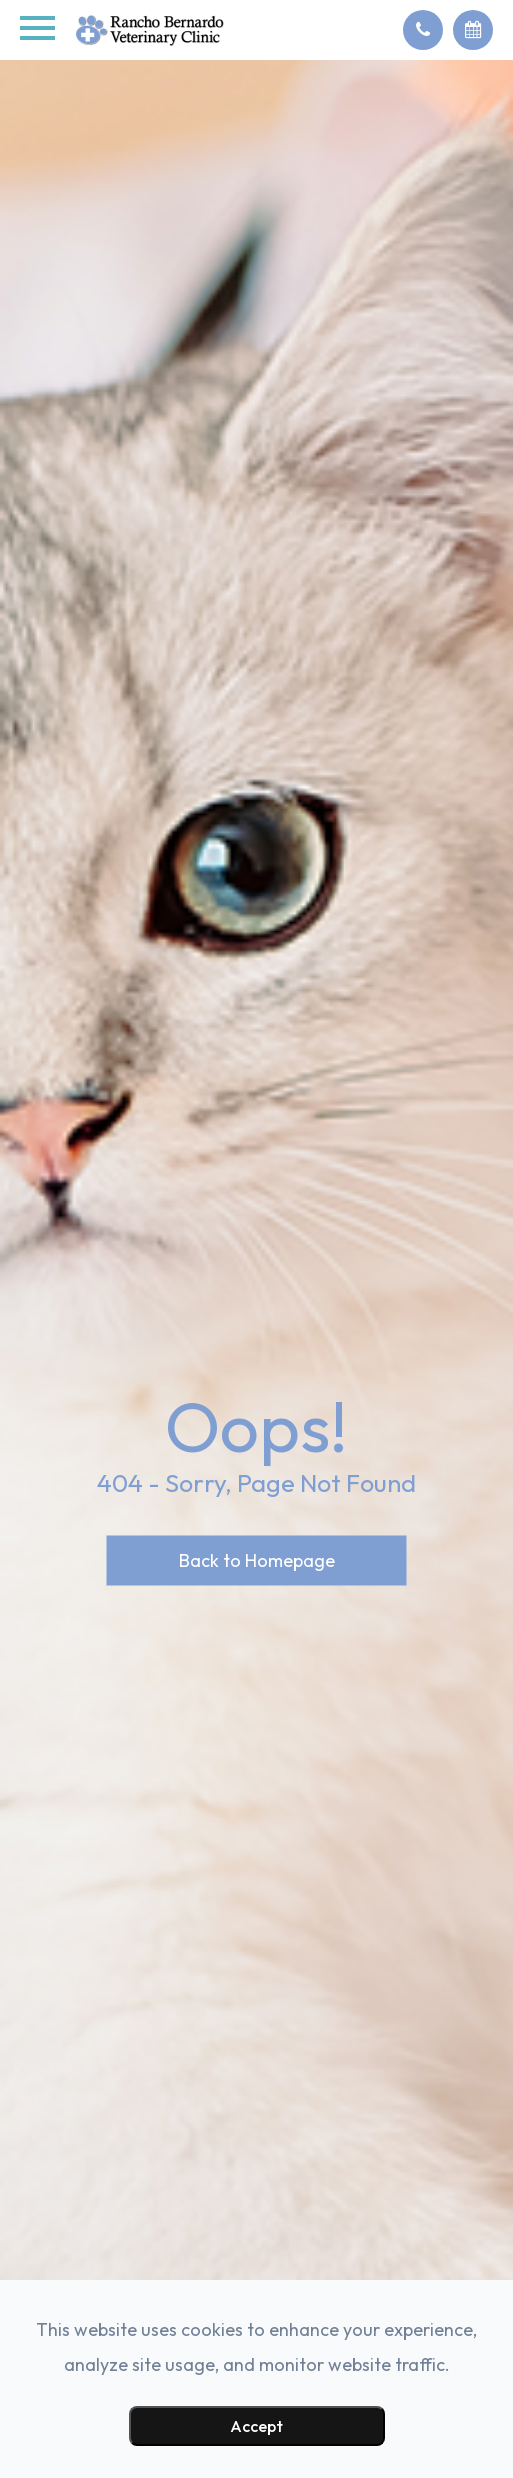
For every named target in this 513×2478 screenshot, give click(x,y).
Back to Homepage (257, 1559)
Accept (256, 2426)
